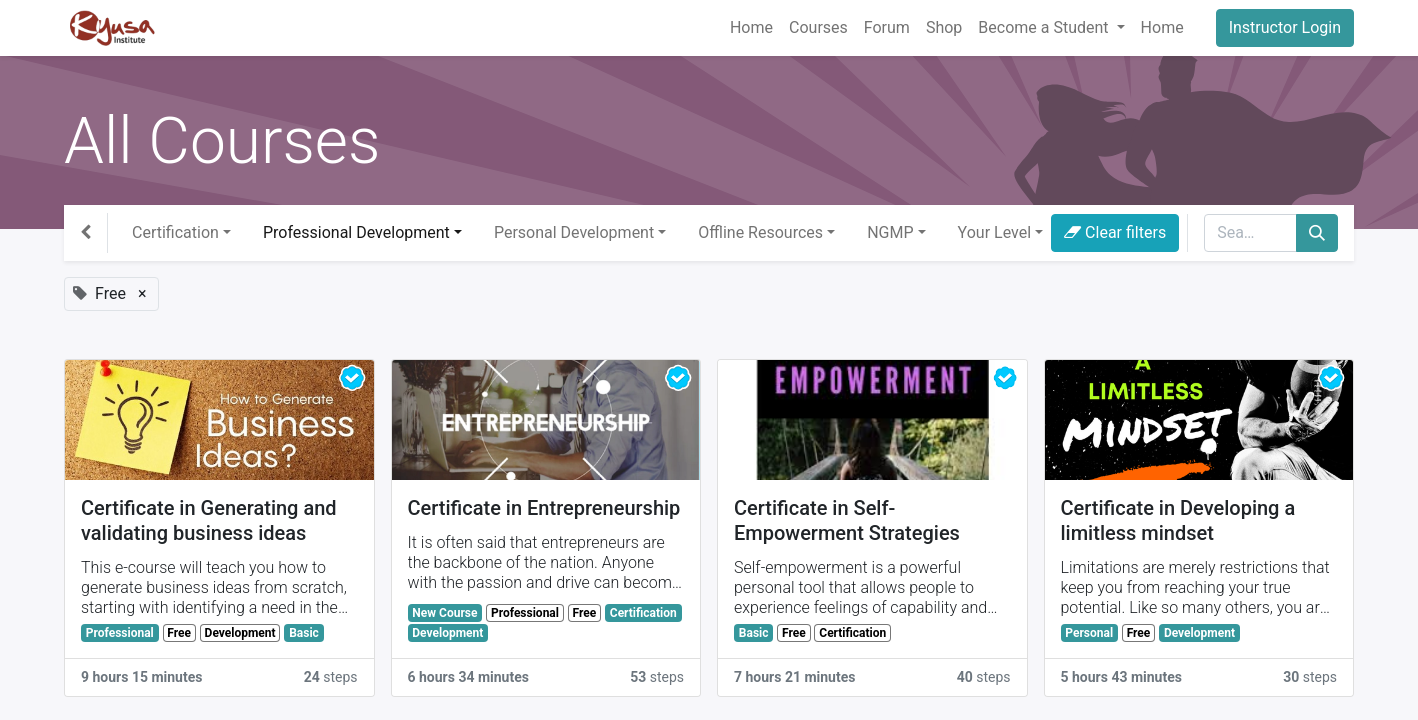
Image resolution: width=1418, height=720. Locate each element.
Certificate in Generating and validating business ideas (209, 520)
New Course (444, 613)
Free (179, 633)
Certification (643, 613)
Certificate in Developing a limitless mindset (1178, 520)
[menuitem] (751, 28)
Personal (1089, 633)
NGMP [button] (890, 232)
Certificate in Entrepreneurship (544, 508)
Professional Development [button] (356, 232)
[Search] (1317, 233)
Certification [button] (175, 232)
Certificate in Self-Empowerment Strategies (847, 520)
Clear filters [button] (1115, 232)
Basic (304, 633)
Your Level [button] (994, 232)
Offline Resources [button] (760, 232)
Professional (120, 633)
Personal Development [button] (574, 232)
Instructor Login (1285, 27)
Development (240, 633)
